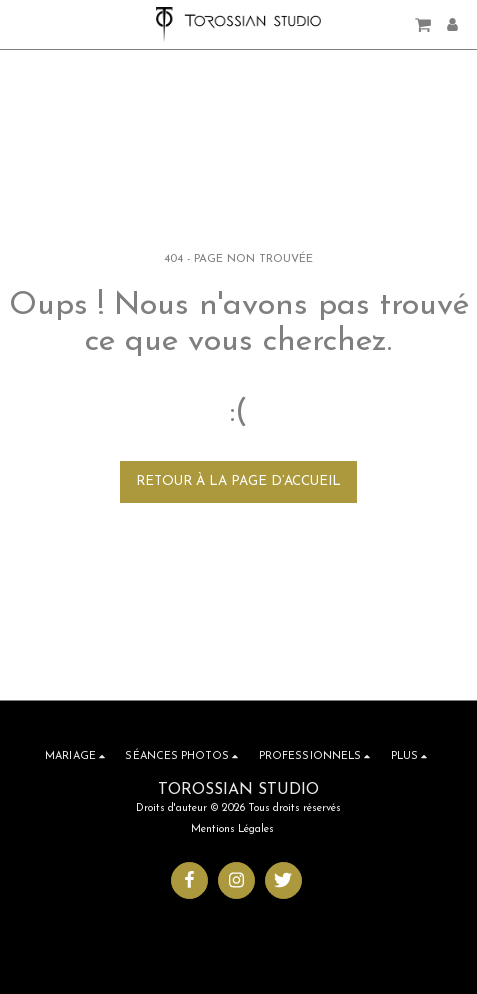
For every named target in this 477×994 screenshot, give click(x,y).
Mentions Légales (232, 829)
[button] (22, 24)
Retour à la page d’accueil (238, 481)
